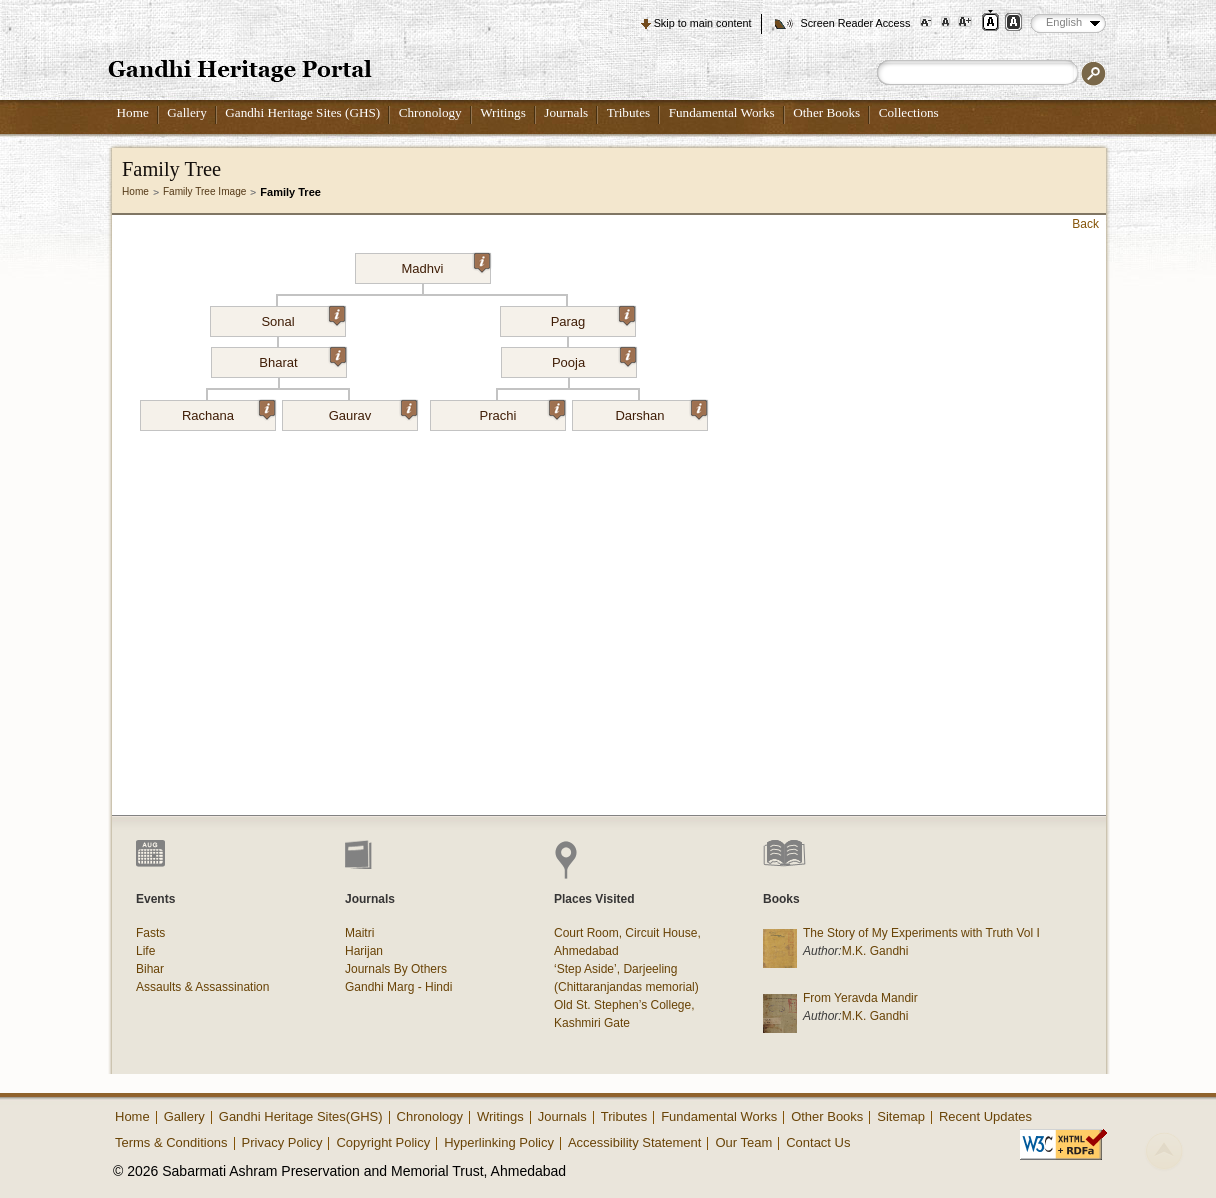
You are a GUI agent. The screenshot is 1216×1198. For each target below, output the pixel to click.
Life (145, 951)
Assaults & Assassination (202, 987)
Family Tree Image (204, 191)
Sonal (303, 318)
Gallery (187, 112)
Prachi (522, 412)
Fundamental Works (722, 112)
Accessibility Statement (635, 1142)
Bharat (302, 359)
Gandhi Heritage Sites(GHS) (301, 1116)
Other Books (826, 112)
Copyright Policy (383, 1142)
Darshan (661, 412)
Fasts (150, 933)
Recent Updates (985, 1116)
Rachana (228, 412)
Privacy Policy (282, 1142)
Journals (566, 112)
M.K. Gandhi (875, 951)
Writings (503, 112)
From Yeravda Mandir (860, 998)
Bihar (150, 969)
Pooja (594, 359)
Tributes (628, 112)
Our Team (743, 1142)
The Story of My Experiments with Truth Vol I (921, 933)
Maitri (359, 933)
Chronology (430, 112)
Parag (593, 318)
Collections (909, 112)
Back (1085, 224)
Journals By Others (396, 969)
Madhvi (446, 265)
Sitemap (901, 1116)
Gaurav (373, 412)
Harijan (364, 951)
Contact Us (818, 1142)
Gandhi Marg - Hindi (398, 987)
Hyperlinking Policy (499, 1142)
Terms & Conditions (171, 1142)
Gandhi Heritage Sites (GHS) (302, 112)
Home (133, 112)
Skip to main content (703, 23)
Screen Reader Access (855, 23)
